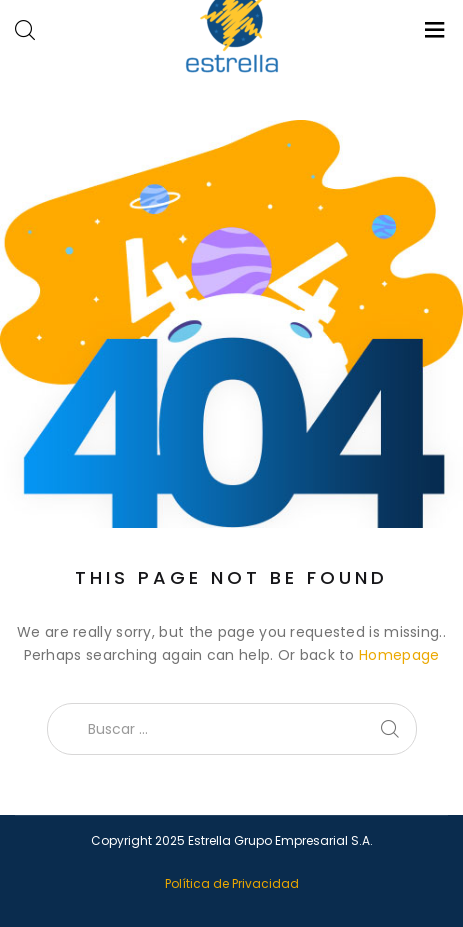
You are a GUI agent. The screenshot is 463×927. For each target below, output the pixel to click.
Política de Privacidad (232, 883)
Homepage (399, 655)
